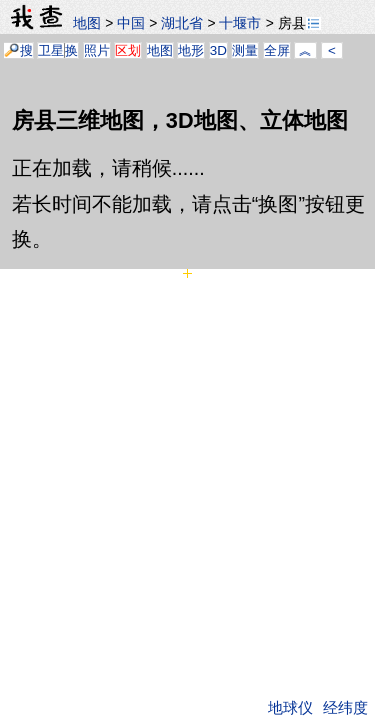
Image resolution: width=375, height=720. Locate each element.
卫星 (51, 50)
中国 (131, 23)
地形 (191, 50)
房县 (299, 23)
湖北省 (182, 23)
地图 (87, 23)
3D (218, 50)
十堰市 (240, 23)
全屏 (277, 50)
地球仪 (290, 708)
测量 (245, 50)
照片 (97, 50)
